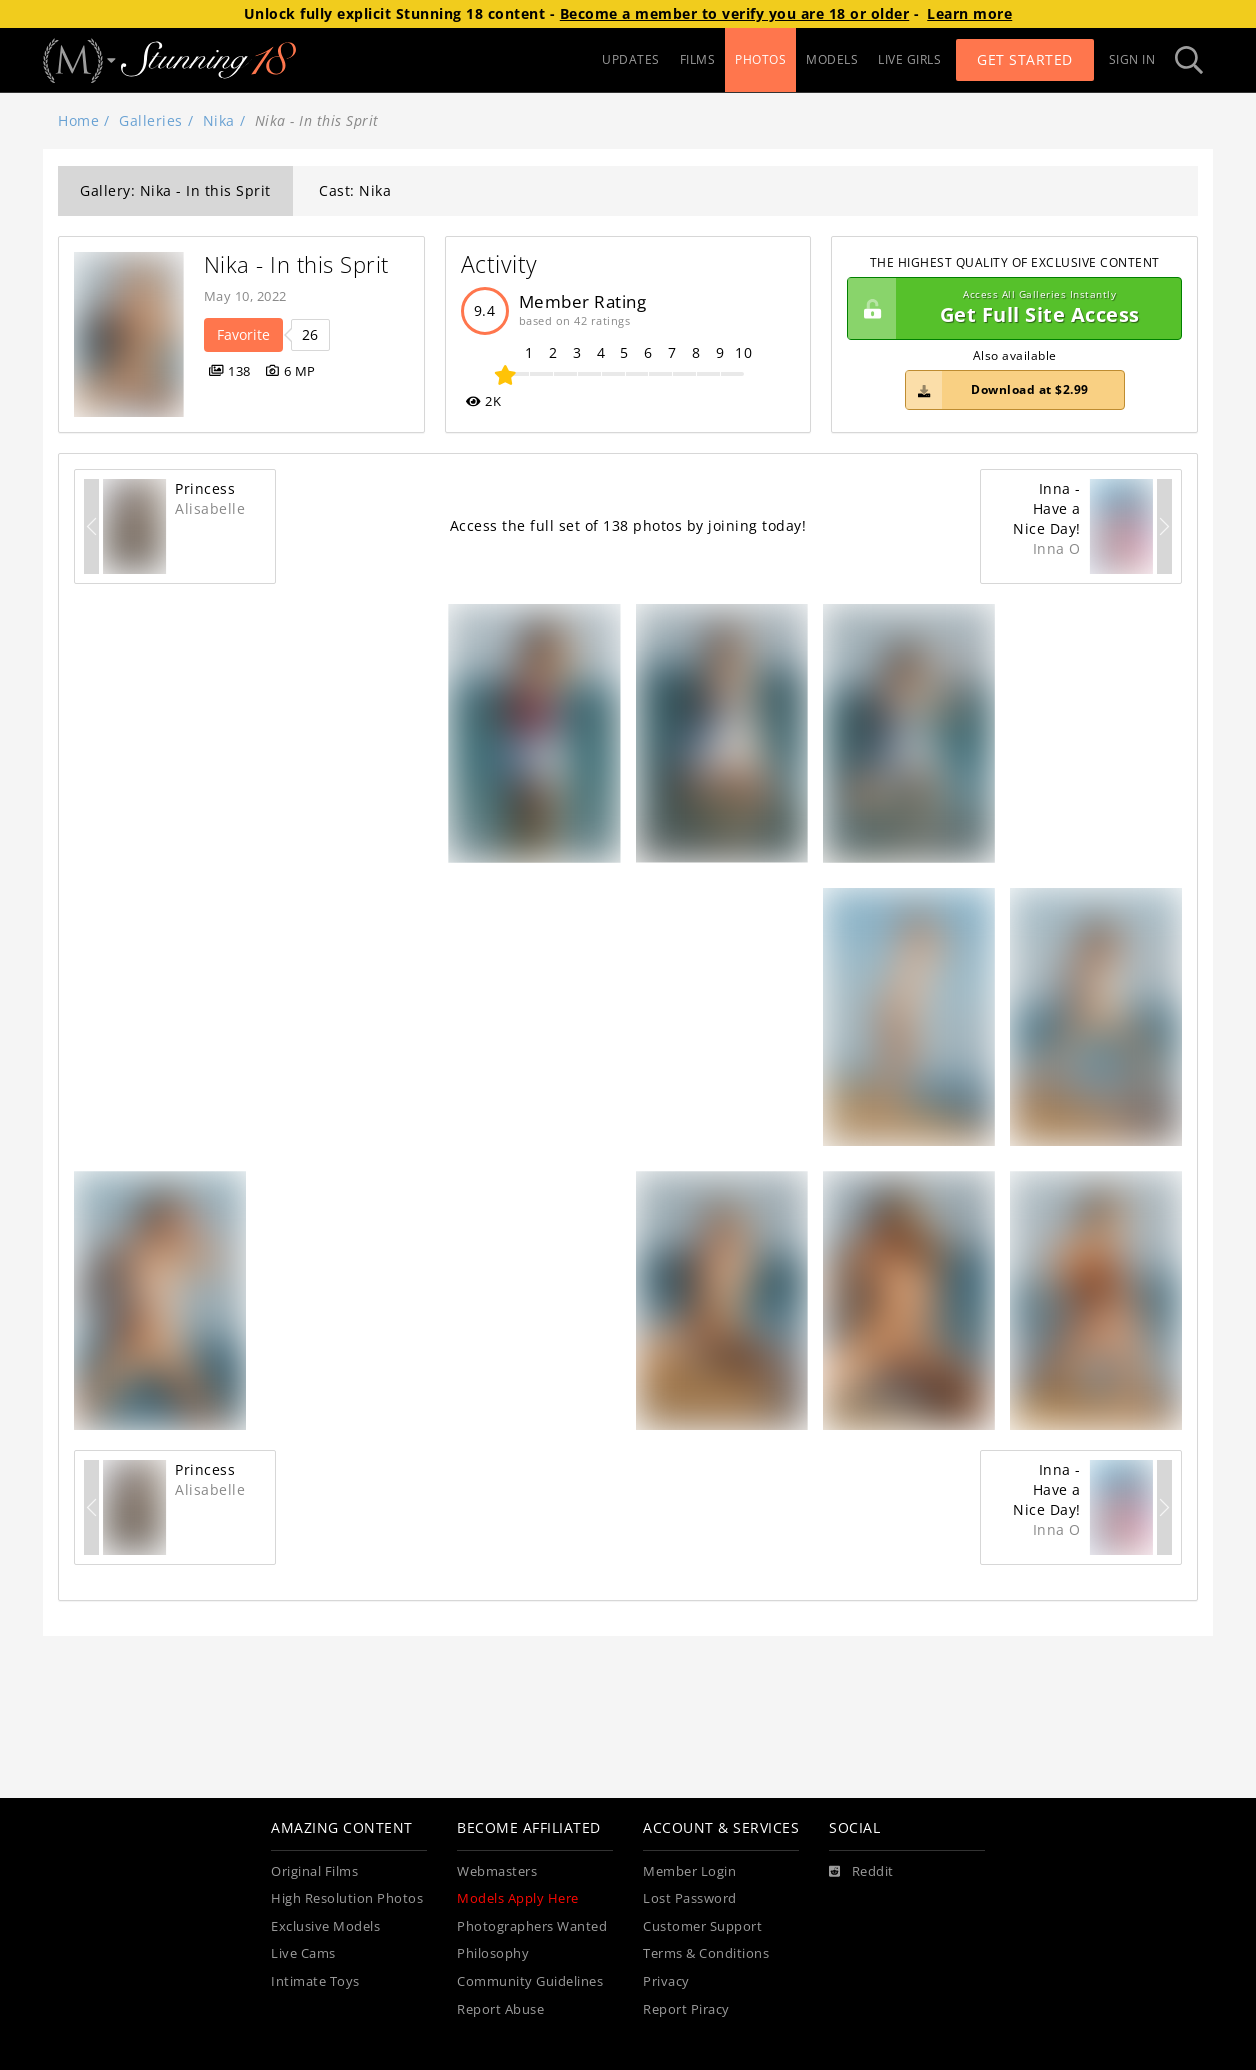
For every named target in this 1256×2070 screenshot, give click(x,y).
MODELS (832, 59)
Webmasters (497, 1871)
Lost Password (690, 1898)
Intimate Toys (315, 1981)
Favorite (243, 334)
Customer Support (702, 1926)
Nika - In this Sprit (296, 264)
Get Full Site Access (1009, 309)
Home (78, 120)
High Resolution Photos (347, 1898)
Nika (219, 120)
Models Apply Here (518, 1898)
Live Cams (303, 1953)
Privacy (666, 1981)
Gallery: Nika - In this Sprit (175, 190)
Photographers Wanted (532, 1926)
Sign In (1132, 59)
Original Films (314, 1871)
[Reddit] (861, 1872)
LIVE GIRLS (909, 59)
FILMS (698, 59)
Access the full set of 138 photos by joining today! (628, 525)
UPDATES (631, 59)
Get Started (1025, 59)
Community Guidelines (530, 1981)
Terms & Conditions (706, 1953)
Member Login (689, 1871)
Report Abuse (500, 2009)
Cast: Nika (355, 190)
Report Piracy (686, 2009)
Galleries (151, 120)
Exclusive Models (325, 1926)
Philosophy (493, 1953)
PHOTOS (760, 59)
